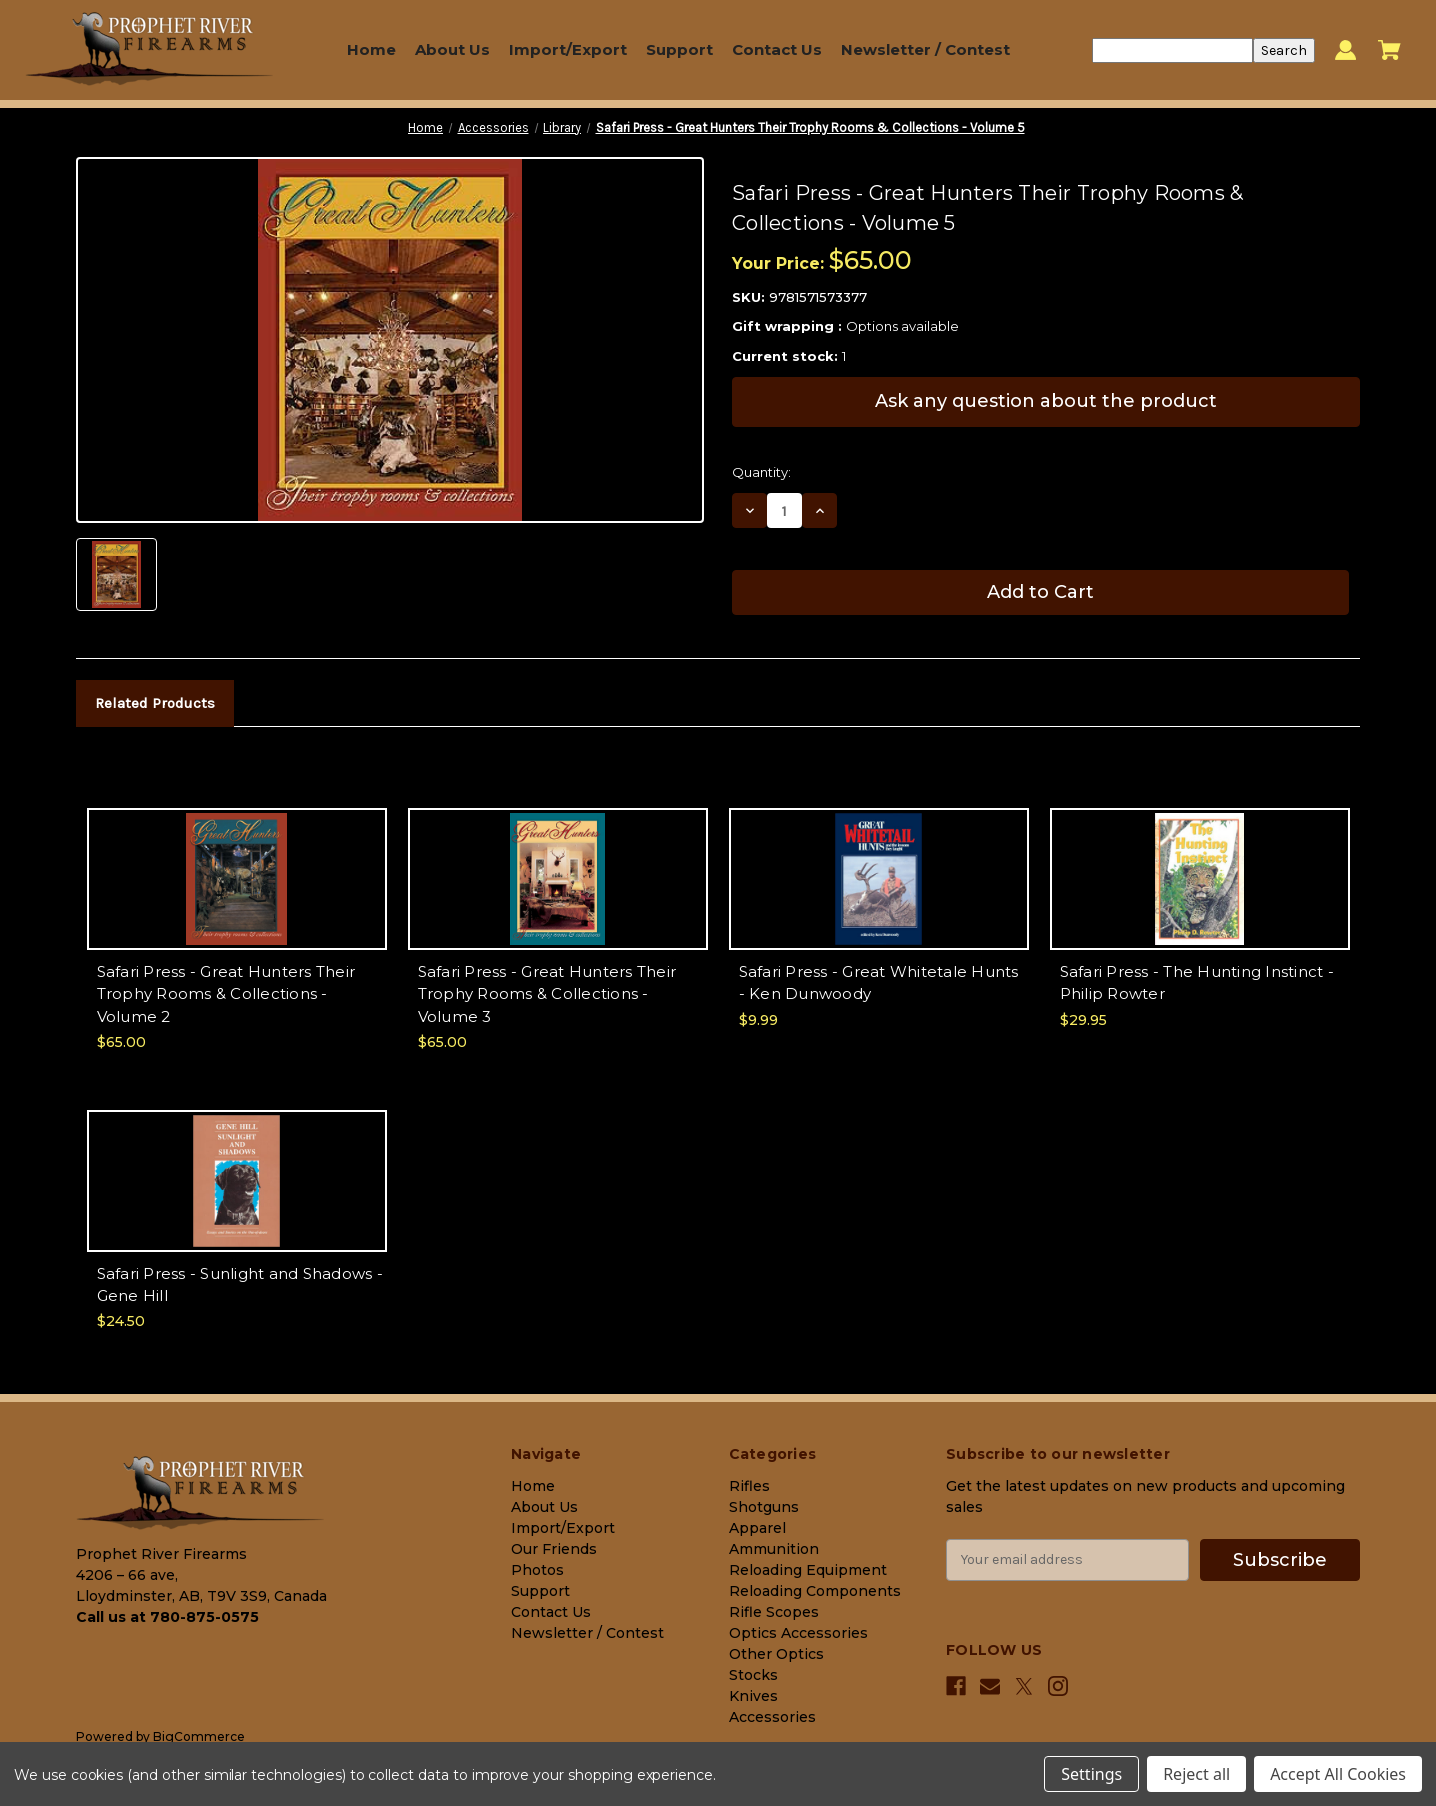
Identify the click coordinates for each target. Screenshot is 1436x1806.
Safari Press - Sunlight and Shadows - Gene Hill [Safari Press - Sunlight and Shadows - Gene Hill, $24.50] (240, 1285)
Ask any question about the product (1046, 401)
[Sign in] (1345, 50)
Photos (537, 1570)
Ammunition (774, 1549)
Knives (753, 1696)
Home (371, 49)
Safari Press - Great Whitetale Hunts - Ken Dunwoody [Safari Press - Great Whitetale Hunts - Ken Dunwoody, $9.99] (879, 983)
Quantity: (761, 472)
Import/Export (568, 49)
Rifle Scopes (774, 1612)
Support (679, 49)
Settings (1091, 1774)
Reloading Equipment (808, 1570)
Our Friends (554, 1549)
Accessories (772, 1717)
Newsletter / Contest (925, 49)
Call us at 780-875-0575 (167, 1617)
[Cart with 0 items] (1389, 50)
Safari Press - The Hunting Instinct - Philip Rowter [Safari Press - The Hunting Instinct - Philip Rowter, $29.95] (1197, 983)
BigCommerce (199, 1736)
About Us (452, 49)
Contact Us (777, 49)
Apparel (757, 1528)
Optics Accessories (798, 1633)
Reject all (1196, 1774)
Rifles (749, 1486)
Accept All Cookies (1338, 1774)
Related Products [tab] (155, 703)
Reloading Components (815, 1591)
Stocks (753, 1675)
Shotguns (764, 1507)
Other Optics (776, 1654)
